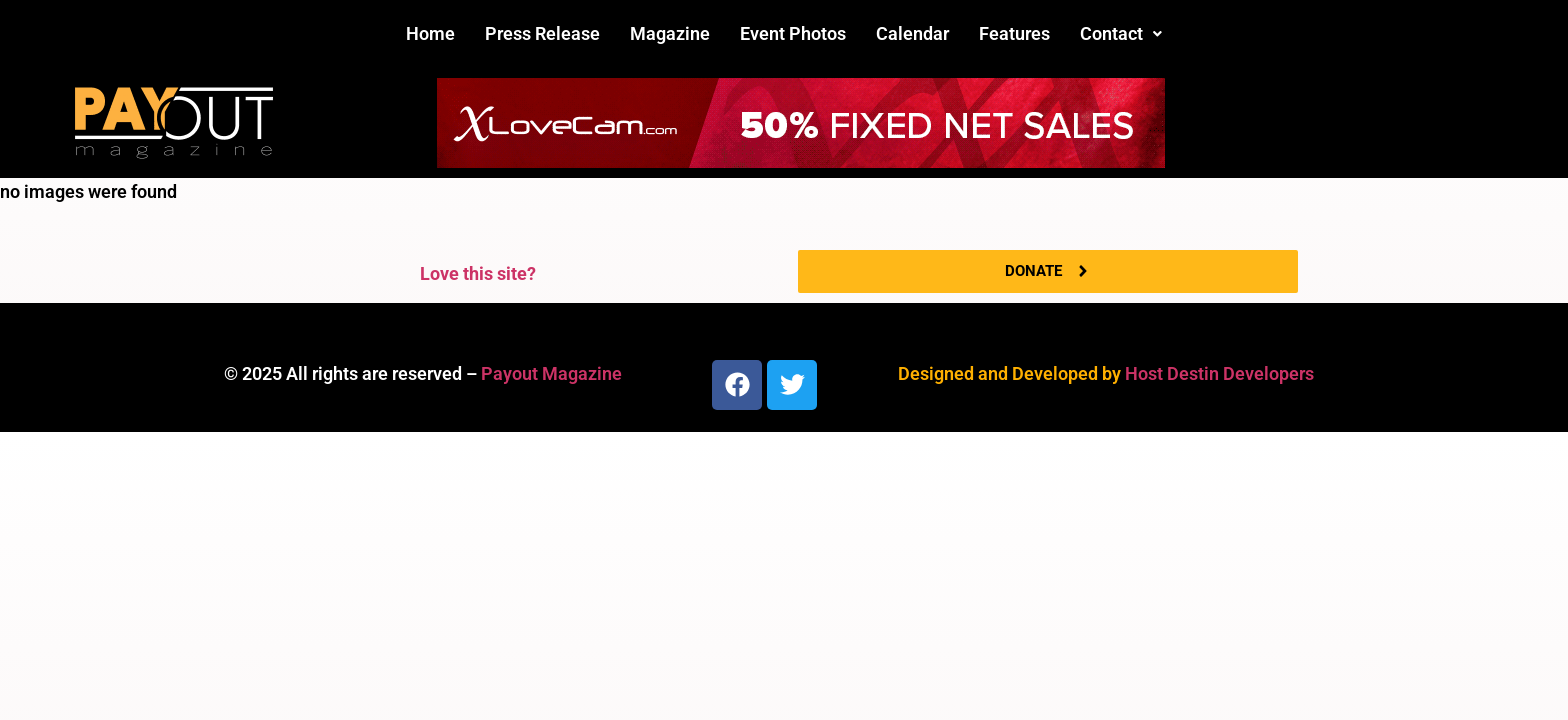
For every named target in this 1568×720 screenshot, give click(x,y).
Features (1014, 33)
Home (430, 33)
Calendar (912, 33)
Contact (1121, 33)
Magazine (670, 33)
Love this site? (478, 273)
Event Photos (793, 33)
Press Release (542, 33)
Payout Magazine (551, 373)
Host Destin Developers (1219, 373)
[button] (1121, 34)
